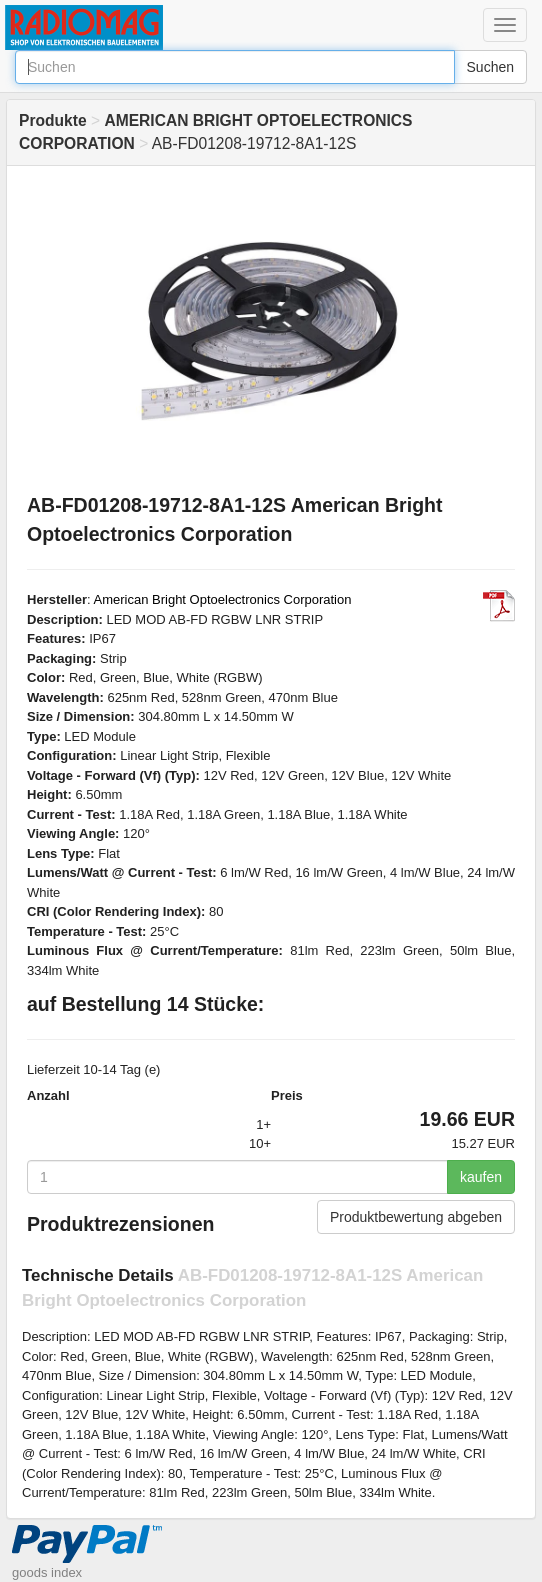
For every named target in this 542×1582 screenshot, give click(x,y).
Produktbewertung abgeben (416, 1217)
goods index (47, 1572)
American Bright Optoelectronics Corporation (223, 599)
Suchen (490, 67)
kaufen (481, 1177)
